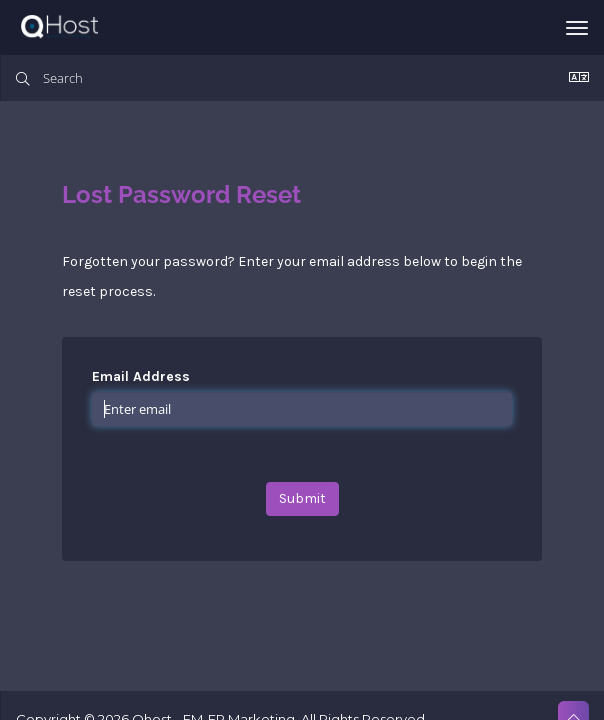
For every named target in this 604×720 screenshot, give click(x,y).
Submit (302, 498)
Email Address (141, 376)
